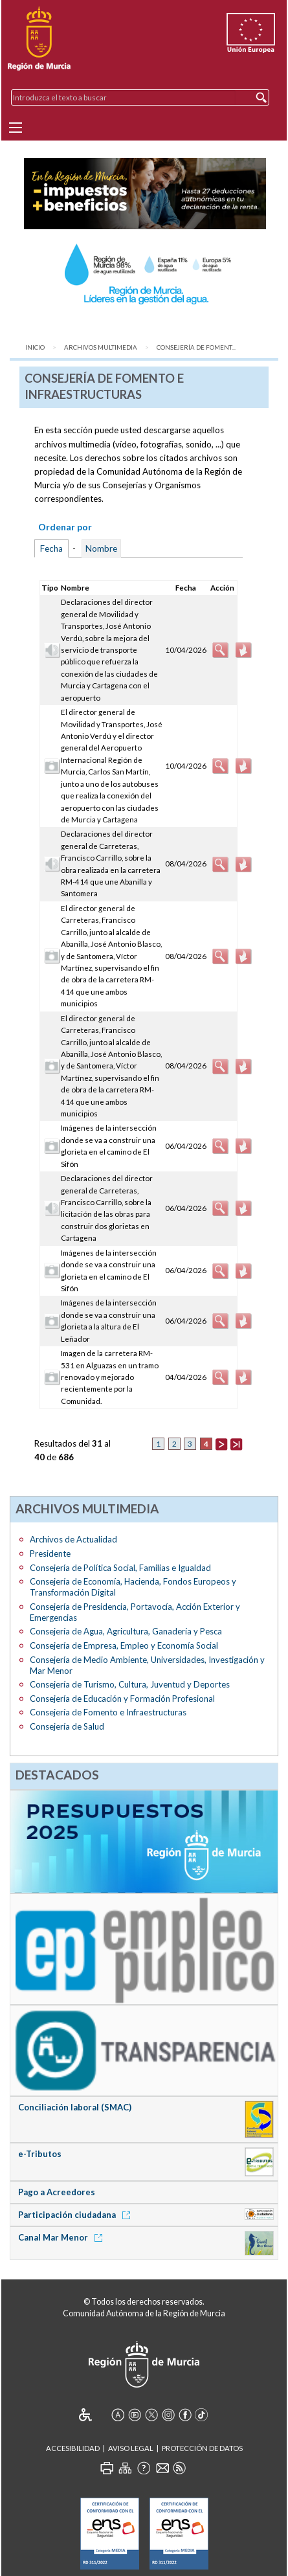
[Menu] (15, 127)
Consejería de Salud (67, 1726)
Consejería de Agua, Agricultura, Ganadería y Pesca (126, 1631)
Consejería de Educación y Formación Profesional (122, 1698)
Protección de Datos (202, 2448)
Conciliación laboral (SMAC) (74, 2107)
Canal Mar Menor (62, 2237)
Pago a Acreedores (56, 2192)
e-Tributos (39, 2154)
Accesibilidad (73, 2448)
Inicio (35, 347)
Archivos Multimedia (100, 347)
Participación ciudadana (76, 2214)
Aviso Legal (130, 2448)
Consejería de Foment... (196, 347)
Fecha (51, 548)
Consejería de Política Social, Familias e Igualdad (120, 1568)
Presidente (50, 1553)
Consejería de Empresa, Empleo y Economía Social (124, 1645)
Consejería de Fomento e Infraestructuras (108, 1712)
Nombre (101, 548)
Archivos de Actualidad (73, 1539)
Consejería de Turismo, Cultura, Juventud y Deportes (130, 1684)
